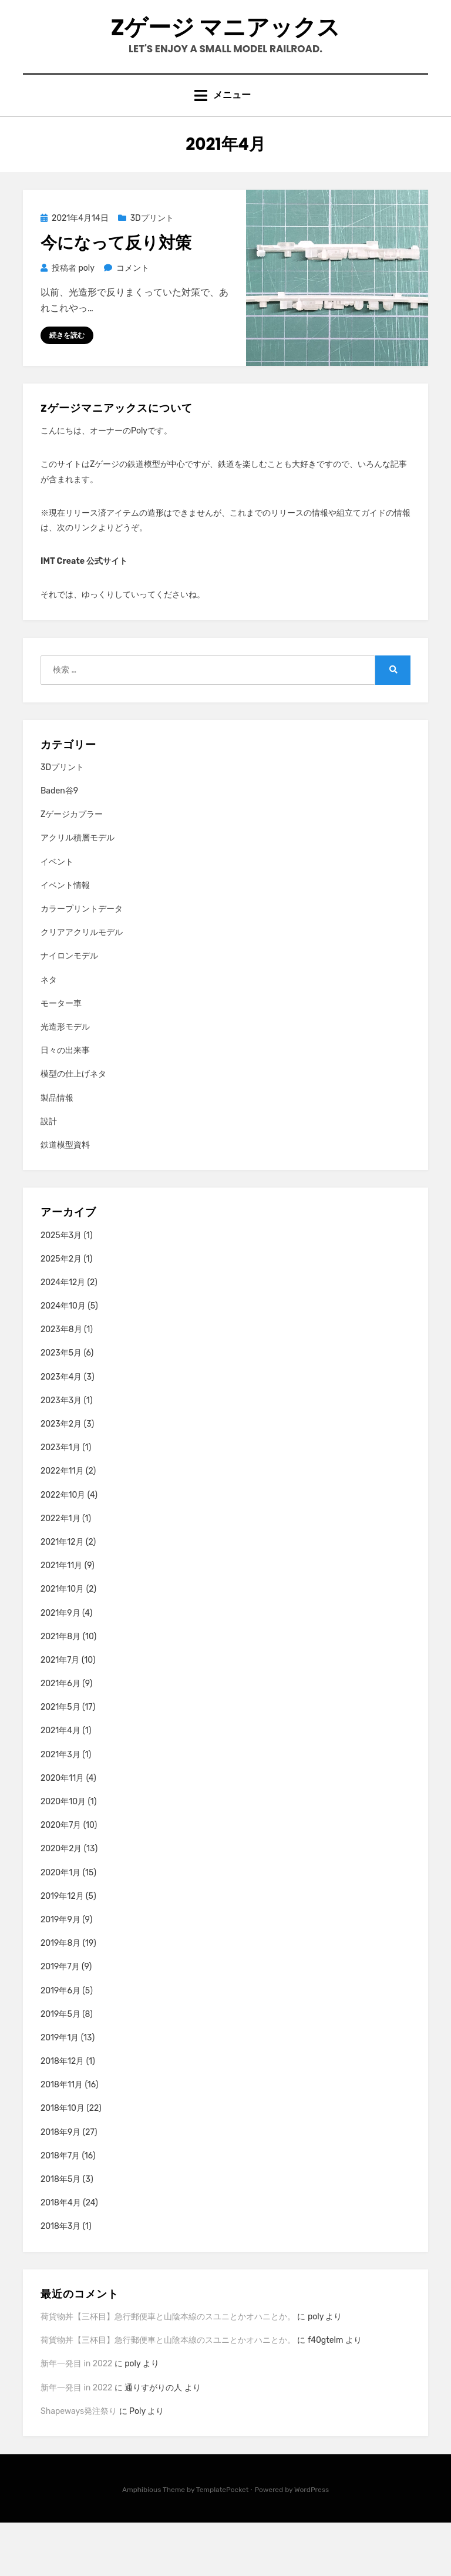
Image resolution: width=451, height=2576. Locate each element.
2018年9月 (60, 2185)
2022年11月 (62, 1524)
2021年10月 (62, 1642)
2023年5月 (61, 1406)
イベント (57, 915)
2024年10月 (63, 1359)
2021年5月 (60, 1760)
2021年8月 (60, 1689)
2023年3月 (61, 1453)
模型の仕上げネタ (73, 1127)
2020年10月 (63, 1854)
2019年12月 (62, 1949)
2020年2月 (61, 1902)
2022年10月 (63, 1548)
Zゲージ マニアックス (226, 51)
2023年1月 (60, 1501)
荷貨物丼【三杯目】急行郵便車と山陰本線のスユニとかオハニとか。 (168, 2370)
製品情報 (57, 1151)
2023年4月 (61, 1430)
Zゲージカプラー (72, 868)
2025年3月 (61, 1288)
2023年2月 (61, 1477)
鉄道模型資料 (65, 1198)
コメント (132, 320)
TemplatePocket (222, 2542)
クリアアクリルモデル (82, 986)
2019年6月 (60, 2044)
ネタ (49, 1033)
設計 (49, 1174)
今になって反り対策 (116, 295)
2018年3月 (60, 2280)
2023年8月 (61, 1383)
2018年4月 (61, 2256)
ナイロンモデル (69, 1009)
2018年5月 (60, 2232)
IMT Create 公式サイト (84, 614)
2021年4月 (60, 1784)
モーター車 (61, 1056)
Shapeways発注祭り (79, 2464)
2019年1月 (60, 2091)
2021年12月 (62, 1595)
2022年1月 (60, 1571)
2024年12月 (63, 1335)
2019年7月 (60, 2020)
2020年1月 (60, 1926)
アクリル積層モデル (78, 891)
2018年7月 (60, 2209)
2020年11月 (62, 1831)
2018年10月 (63, 2162)
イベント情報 (65, 938)
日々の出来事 (65, 1104)
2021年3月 (60, 1807)
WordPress (311, 2542)
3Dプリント (152, 271)
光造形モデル (65, 1080)
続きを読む (67, 388)
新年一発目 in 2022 (76, 2417)
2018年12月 (62, 2114)
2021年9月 (60, 1666)
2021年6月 (60, 1736)
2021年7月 (60, 1713)
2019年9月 (60, 1973)
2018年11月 (62, 2138)
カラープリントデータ (82, 962)
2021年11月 (61, 1618)
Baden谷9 (59, 844)
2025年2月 (61, 1312)
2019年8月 (60, 1996)
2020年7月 (61, 1879)
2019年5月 (60, 2067)
